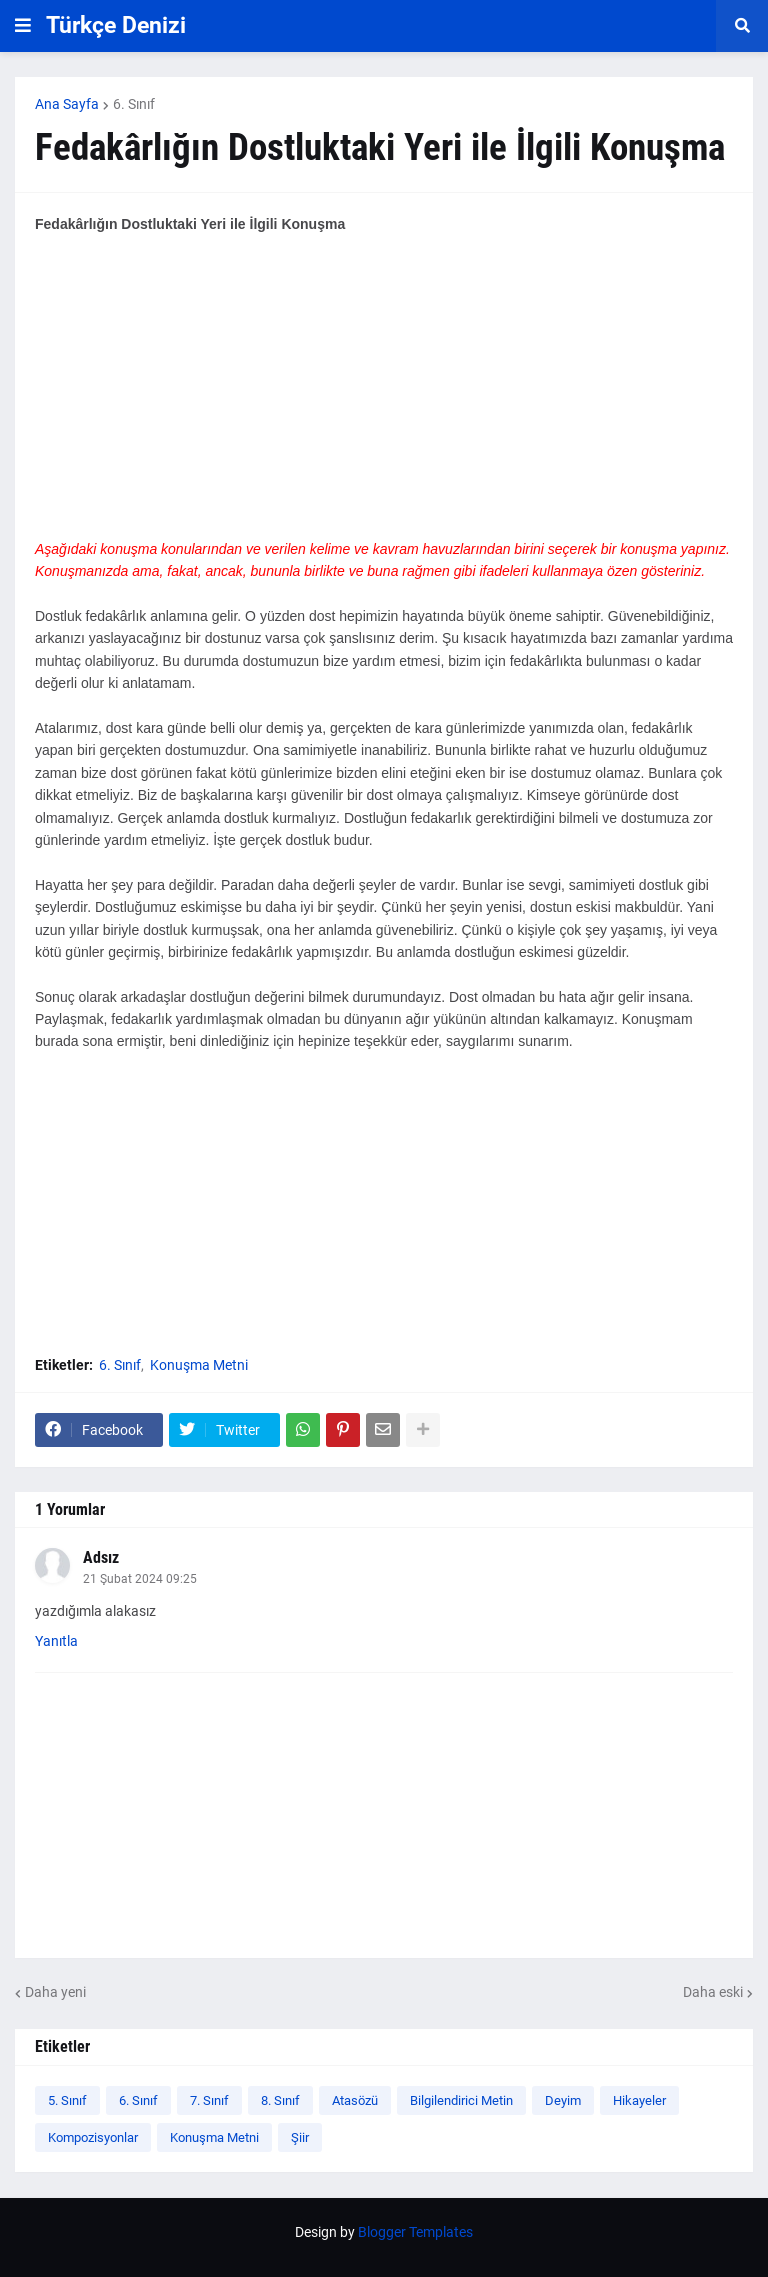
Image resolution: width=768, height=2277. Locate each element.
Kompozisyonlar (93, 2137)
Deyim (563, 2100)
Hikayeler (639, 2100)
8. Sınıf (280, 2100)
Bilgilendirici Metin (461, 2100)
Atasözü (355, 2100)
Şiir (300, 2137)
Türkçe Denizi (116, 25)
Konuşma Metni (199, 1365)
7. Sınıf (209, 2100)
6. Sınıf (134, 104)
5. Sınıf (67, 2100)
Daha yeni (55, 1992)
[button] (23, 26)
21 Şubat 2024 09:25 (140, 1579)
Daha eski (713, 1992)
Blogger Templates (415, 2232)
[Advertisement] (384, 398)
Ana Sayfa (67, 104)
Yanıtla (56, 1641)
